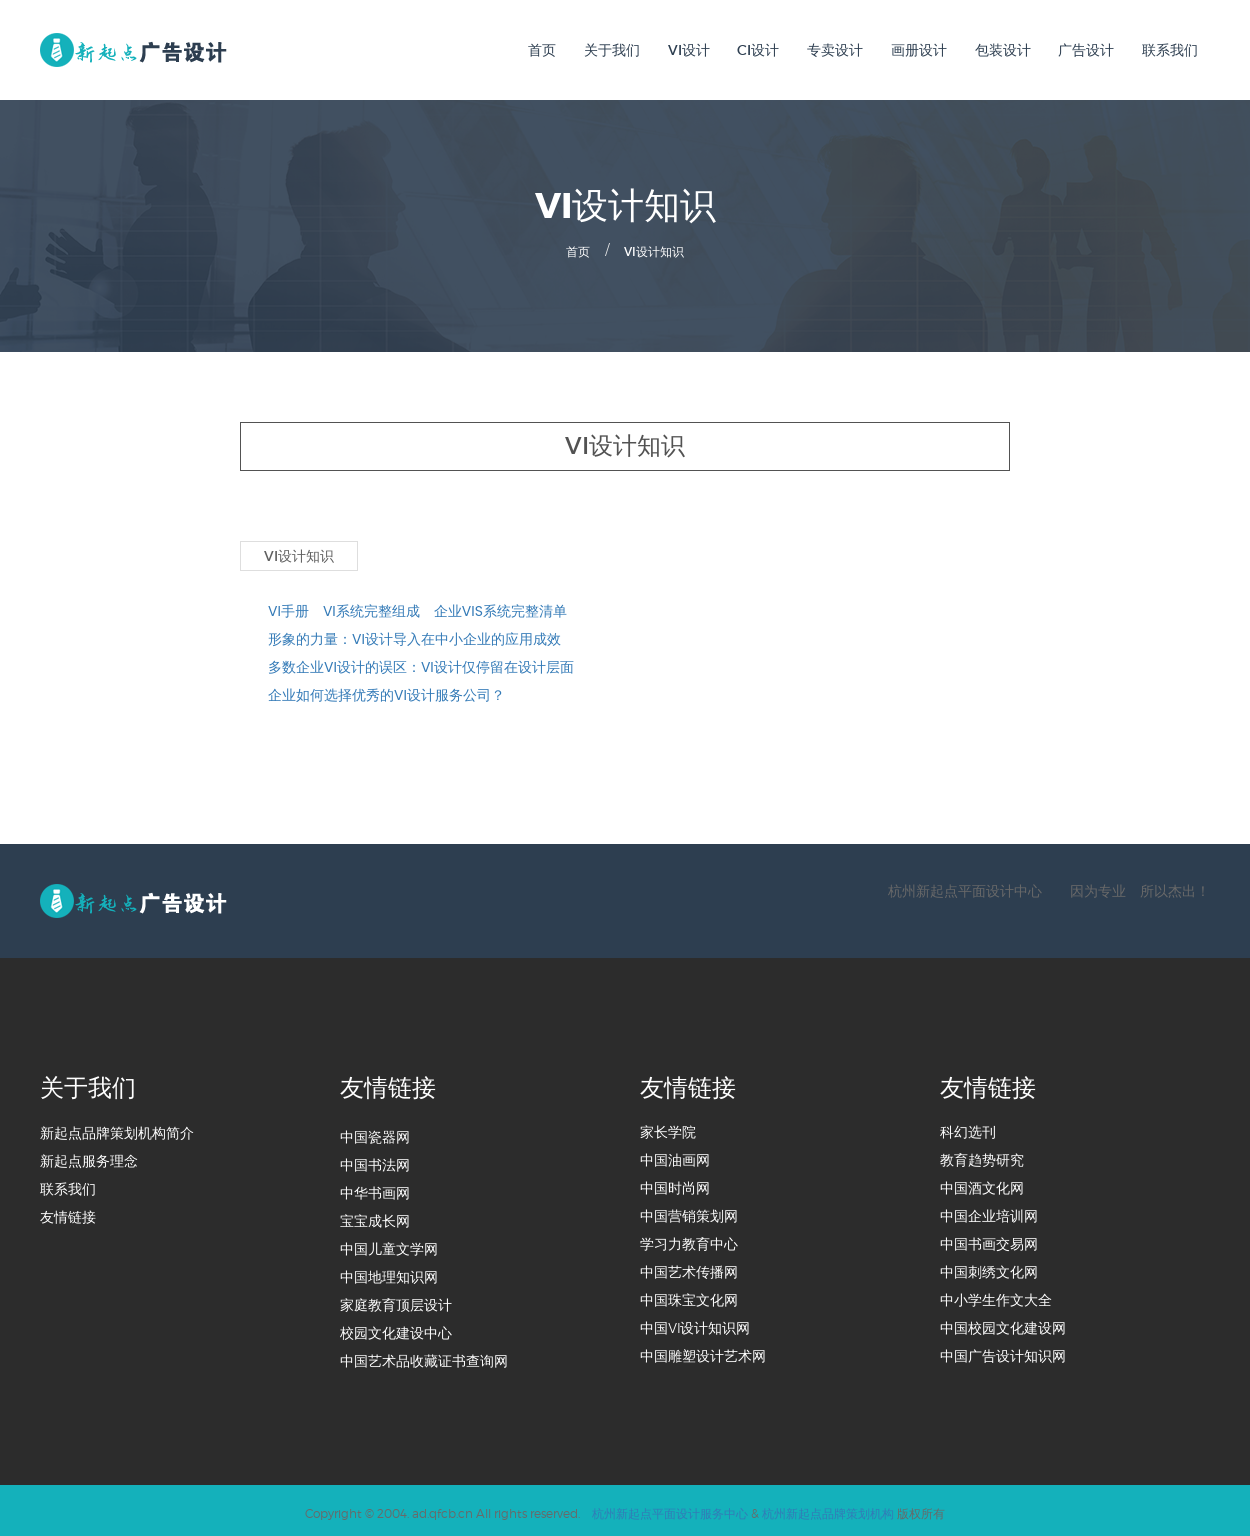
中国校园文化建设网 (1003, 1325)
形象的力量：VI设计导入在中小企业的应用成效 (414, 636)
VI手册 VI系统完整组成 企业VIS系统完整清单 (417, 608)
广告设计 (1086, 50)
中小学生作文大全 (996, 1297)
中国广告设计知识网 (1003, 1353)
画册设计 (919, 50)
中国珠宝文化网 (689, 1297)
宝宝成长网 (375, 1218)
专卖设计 (835, 50)
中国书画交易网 (989, 1241)
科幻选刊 (968, 1129)
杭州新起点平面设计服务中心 (670, 1508)
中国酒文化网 (982, 1185)
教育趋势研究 (982, 1157)
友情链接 (68, 1214)
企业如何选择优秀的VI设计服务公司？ (386, 692)
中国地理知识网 (389, 1274)
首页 (542, 50)
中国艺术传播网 (689, 1269)
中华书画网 (375, 1190)
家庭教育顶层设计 (396, 1302)
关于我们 (612, 50)
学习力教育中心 (689, 1241)
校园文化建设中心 (396, 1330)
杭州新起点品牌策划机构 (828, 1508)
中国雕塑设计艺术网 (703, 1353)
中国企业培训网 (989, 1213)
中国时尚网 (675, 1185)
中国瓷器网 (375, 1134)
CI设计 (758, 50)
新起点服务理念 (89, 1158)
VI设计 (689, 50)
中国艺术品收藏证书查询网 (424, 1358)
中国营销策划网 (689, 1213)
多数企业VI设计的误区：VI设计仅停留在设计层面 (421, 664)
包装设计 (1003, 50)
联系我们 (1170, 50)
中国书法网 (375, 1162)
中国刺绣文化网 (989, 1269)
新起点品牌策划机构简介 (117, 1130)
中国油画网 (675, 1157)
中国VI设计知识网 (695, 1325)
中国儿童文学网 (389, 1246)
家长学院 (668, 1129)
